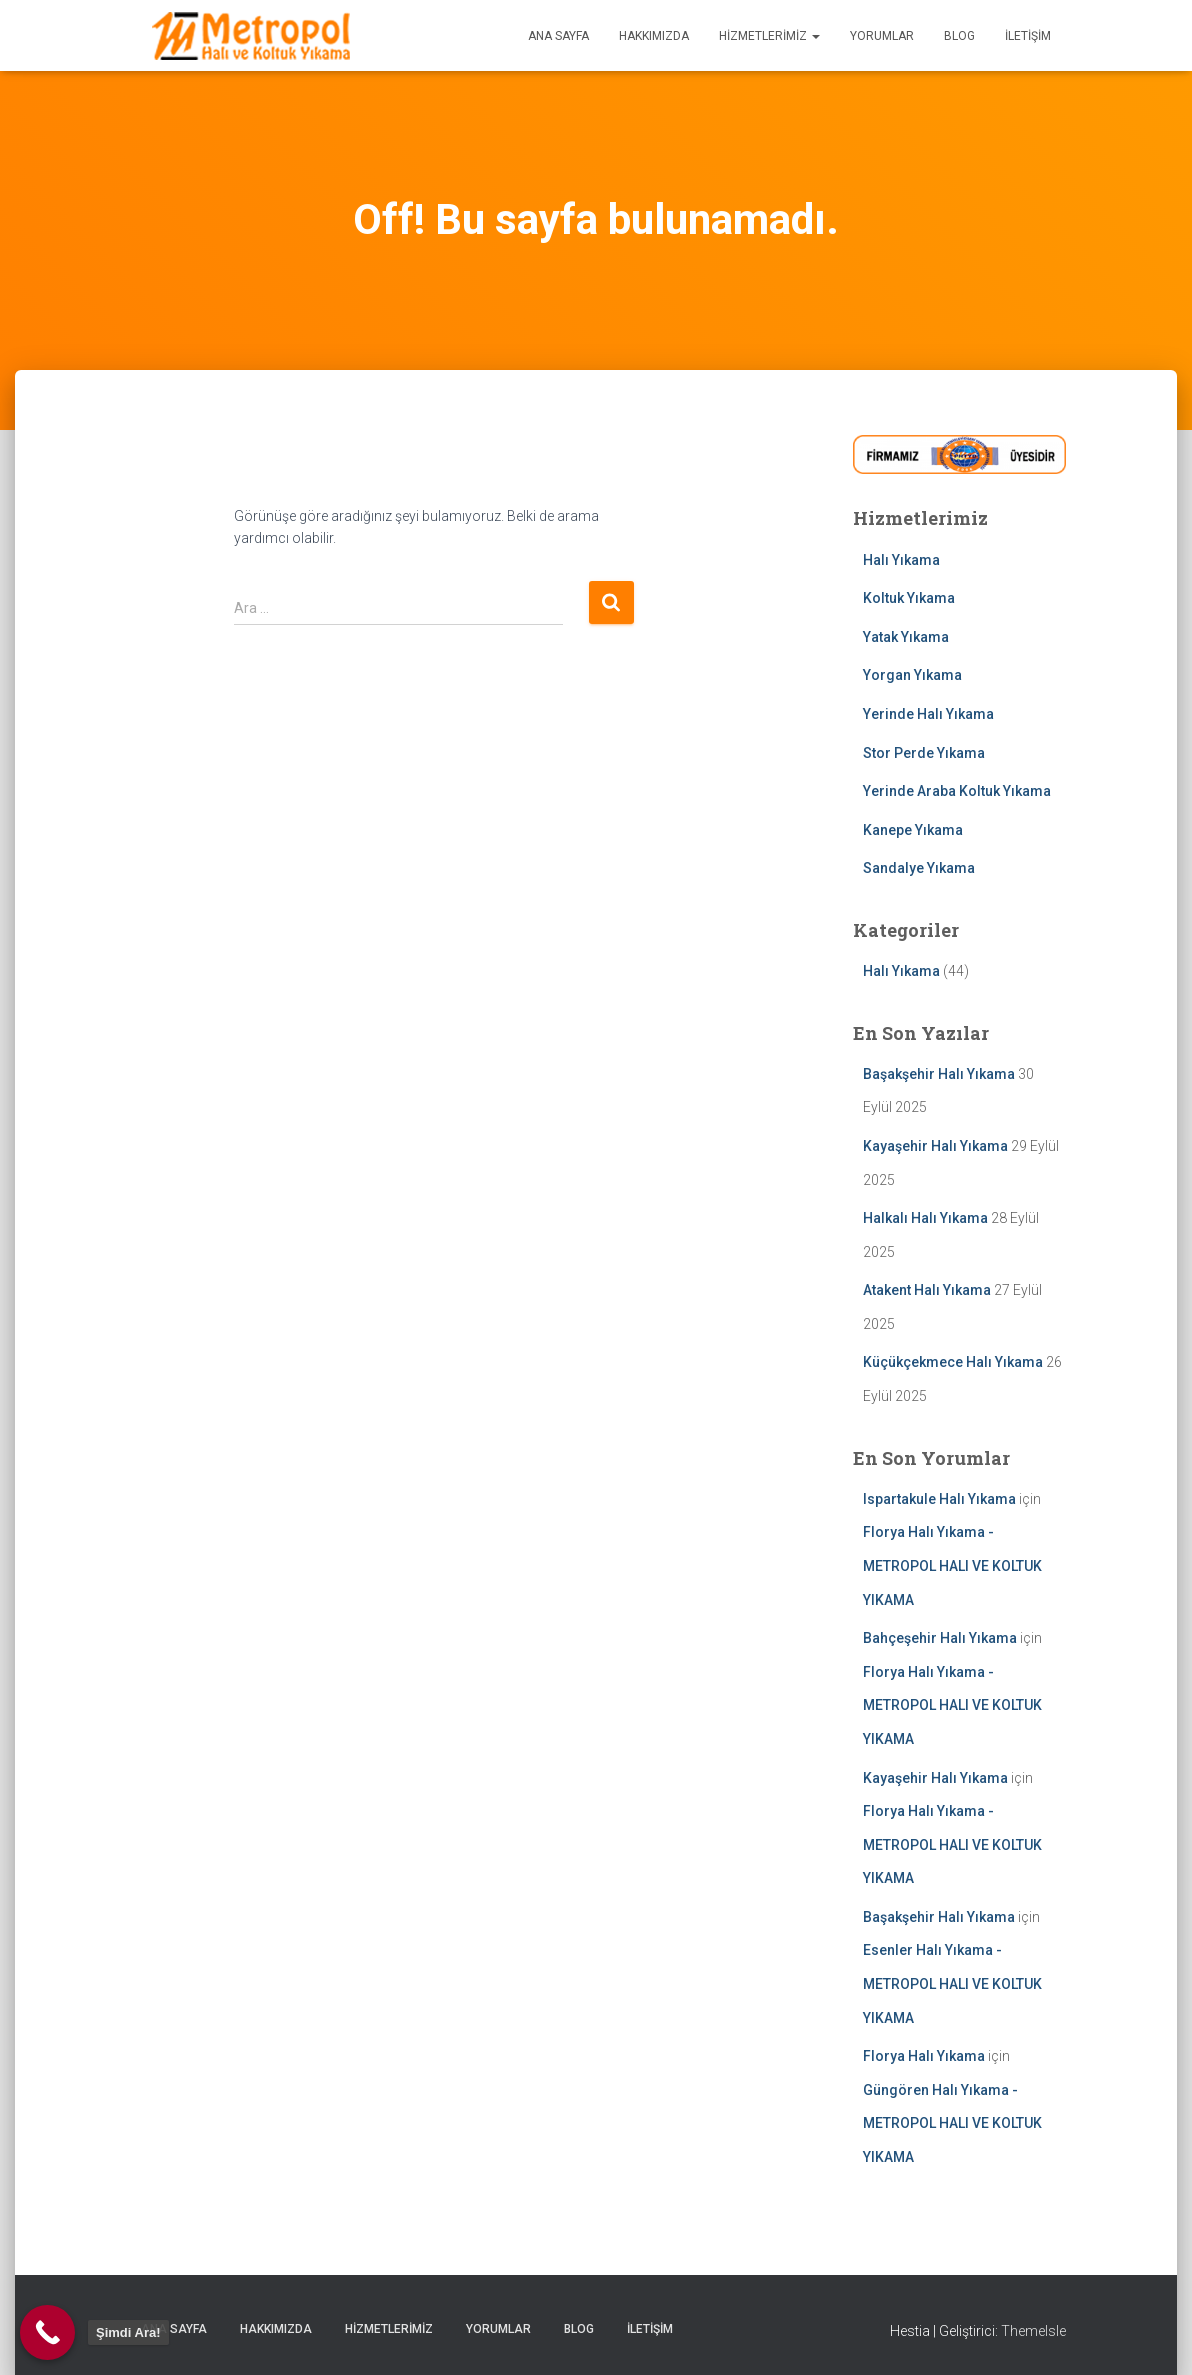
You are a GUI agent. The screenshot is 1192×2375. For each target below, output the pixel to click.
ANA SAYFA (558, 36)
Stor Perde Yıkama (924, 753)
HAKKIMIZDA (654, 36)
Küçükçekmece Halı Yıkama (953, 1362)
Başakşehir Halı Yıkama (939, 1074)
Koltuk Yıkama (909, 598)
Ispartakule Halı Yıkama (939, 1499)
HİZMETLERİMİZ (769, 36)
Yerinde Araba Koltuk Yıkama (957, 791)
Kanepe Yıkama (913, 830)
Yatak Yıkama (906, 637)
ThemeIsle (1033, 2331)
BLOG (959, 36)
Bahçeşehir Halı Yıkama (940, 1638)
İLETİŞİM (1028, 36)
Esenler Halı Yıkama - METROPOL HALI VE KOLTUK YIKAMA (952, 1983)
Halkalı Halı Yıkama (925, 1218)
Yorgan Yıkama (912, 675)
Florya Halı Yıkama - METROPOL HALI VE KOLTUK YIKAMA (952, 1565)
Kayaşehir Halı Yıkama (935, 1146)
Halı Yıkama (901, 560)
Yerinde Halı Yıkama (928, 714)
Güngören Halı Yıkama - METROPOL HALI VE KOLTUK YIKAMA (952, 2123)
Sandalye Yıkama (919, 868)
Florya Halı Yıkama (924, 2056)
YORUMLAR (882, 36)
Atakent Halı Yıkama (927, 1290)
